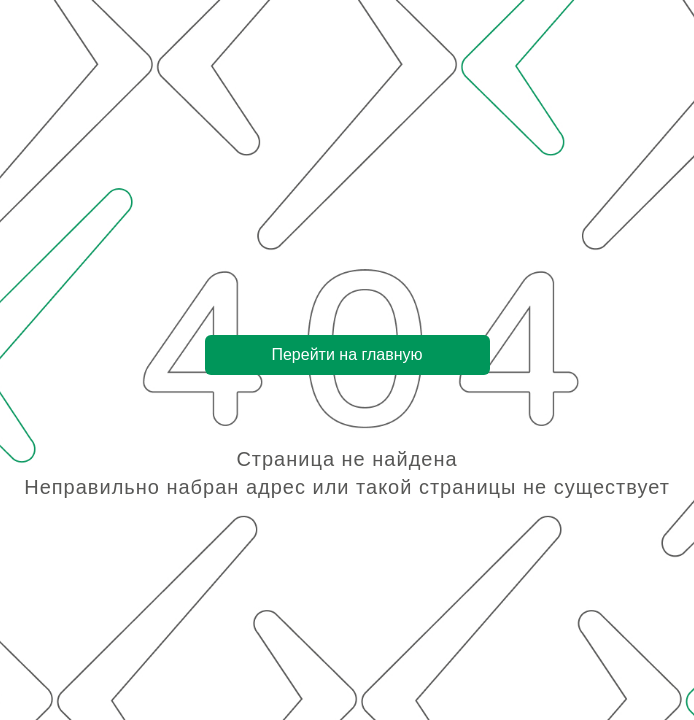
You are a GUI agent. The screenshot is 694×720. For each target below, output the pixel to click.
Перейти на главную (346, 354)
